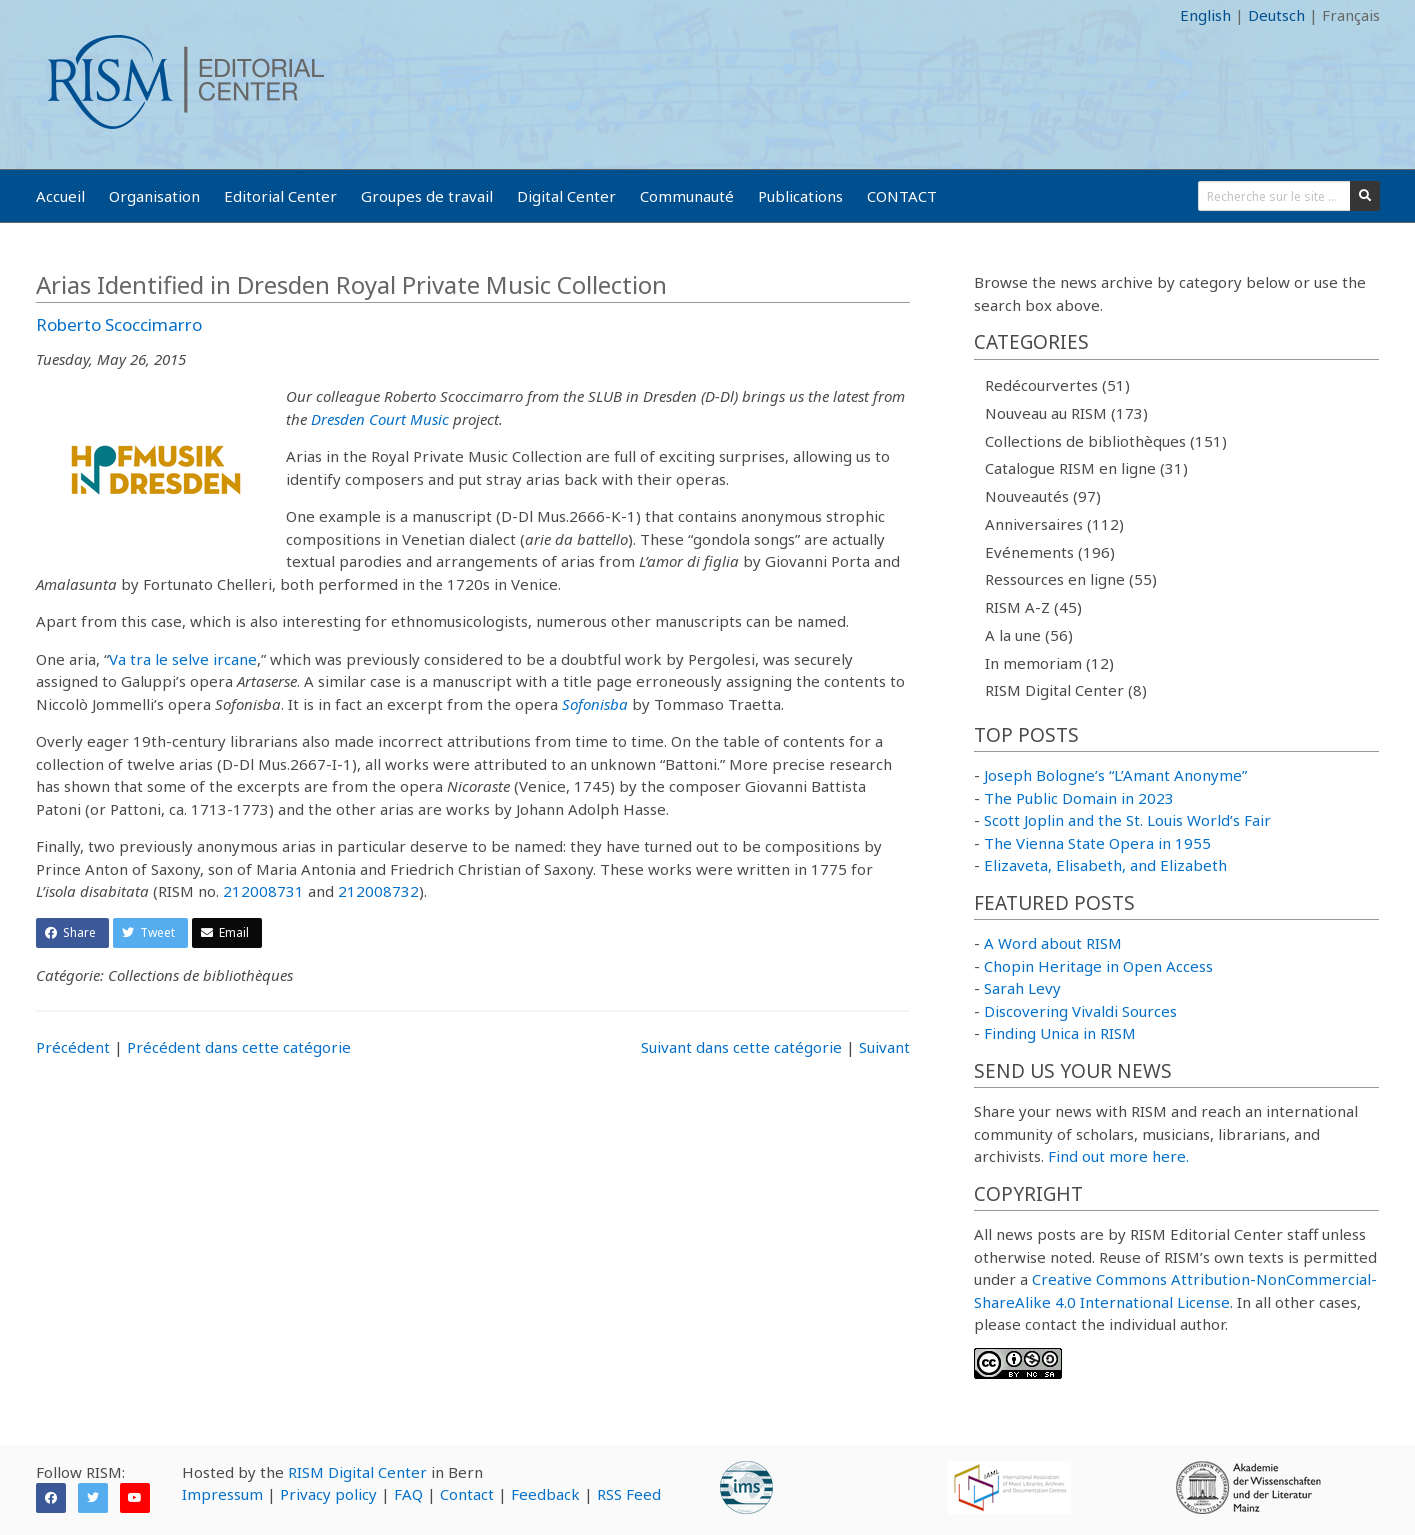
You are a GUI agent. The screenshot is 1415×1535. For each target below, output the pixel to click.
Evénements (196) (1050, 552)
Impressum (222, 1494)
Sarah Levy (1022, 988)
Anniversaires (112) (1054, 524)
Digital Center (566, 196)
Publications (800, 196)
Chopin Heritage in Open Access (1098, 966)
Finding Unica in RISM (1060, 1033)
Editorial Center (280, 196)
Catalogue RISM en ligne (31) (1086, 468)
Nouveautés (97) (1043, 496)
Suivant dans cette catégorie (741, 1047)
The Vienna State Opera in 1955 (1097, 843)
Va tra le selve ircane (183, 659)
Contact (467, 1494)
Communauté (687, 196)
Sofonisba (595, 704)
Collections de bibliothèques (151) (1106, 441)
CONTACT (902, 196)
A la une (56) (1029, 635)
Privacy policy (328, 1494)
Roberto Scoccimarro (119, 324)
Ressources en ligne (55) (1071, 579)
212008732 (378, 891)
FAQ (408, 1494)
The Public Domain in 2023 (1079, 798)
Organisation (154, 196)
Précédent (73, 1047)
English (1205, 15)
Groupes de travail (427, 196)
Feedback (545, 1494)
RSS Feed (629, 1494)
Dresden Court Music (380, 419)
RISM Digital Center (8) (1066, 690)
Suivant (884, 1047)
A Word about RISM (1053, 943)
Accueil (60, 196)
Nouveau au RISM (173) (1066, 413)
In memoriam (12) (1049, 663)
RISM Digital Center (357, 1472)
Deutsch (1276, 15)
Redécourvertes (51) (1057, 385)
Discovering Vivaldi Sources (1080, 1011)
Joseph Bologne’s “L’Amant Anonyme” (1115, 775)
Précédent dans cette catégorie (239, 1047)
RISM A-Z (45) (1033, 607)
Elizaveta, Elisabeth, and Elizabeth (1105, 865)
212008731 (263, 891)
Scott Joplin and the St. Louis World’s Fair (1127, 820)
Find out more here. (1118, 1156)
